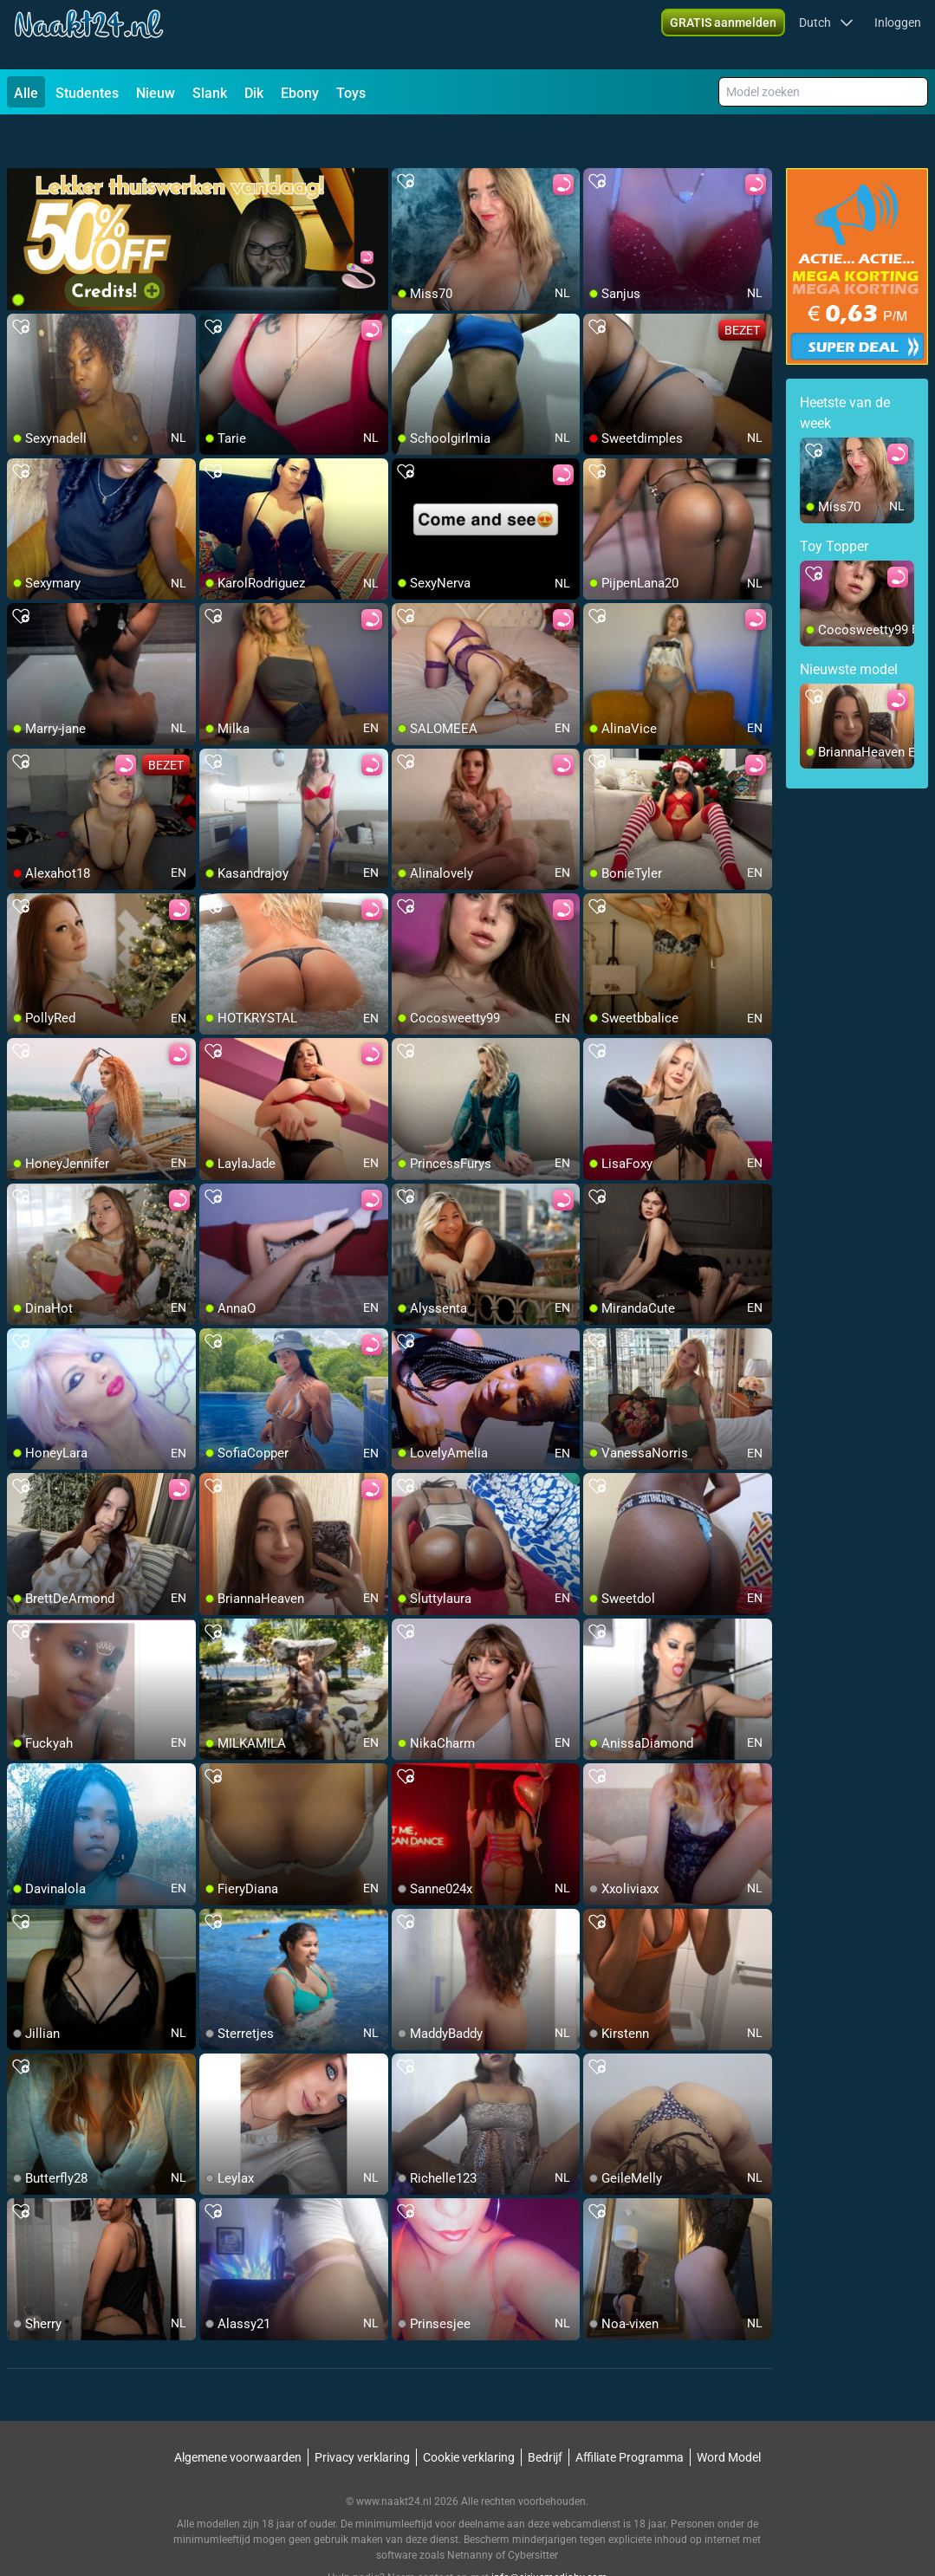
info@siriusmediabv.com (549, 2533)
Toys (351, 93)
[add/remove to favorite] (405, 139)
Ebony (300, 93)
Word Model (729, 2413)
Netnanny (471, 2511)
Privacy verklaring (362, 2413)
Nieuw (155, 93)
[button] (826, 34)
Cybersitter (533, 2511)
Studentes (87, 93)
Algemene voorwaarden (238, 2413)
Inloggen (897, 35)
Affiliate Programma (629, 2413)
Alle (26, 93)
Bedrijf (545, 2413)
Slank (209, 93)
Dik (253, 93)
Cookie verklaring (469, 2413)
